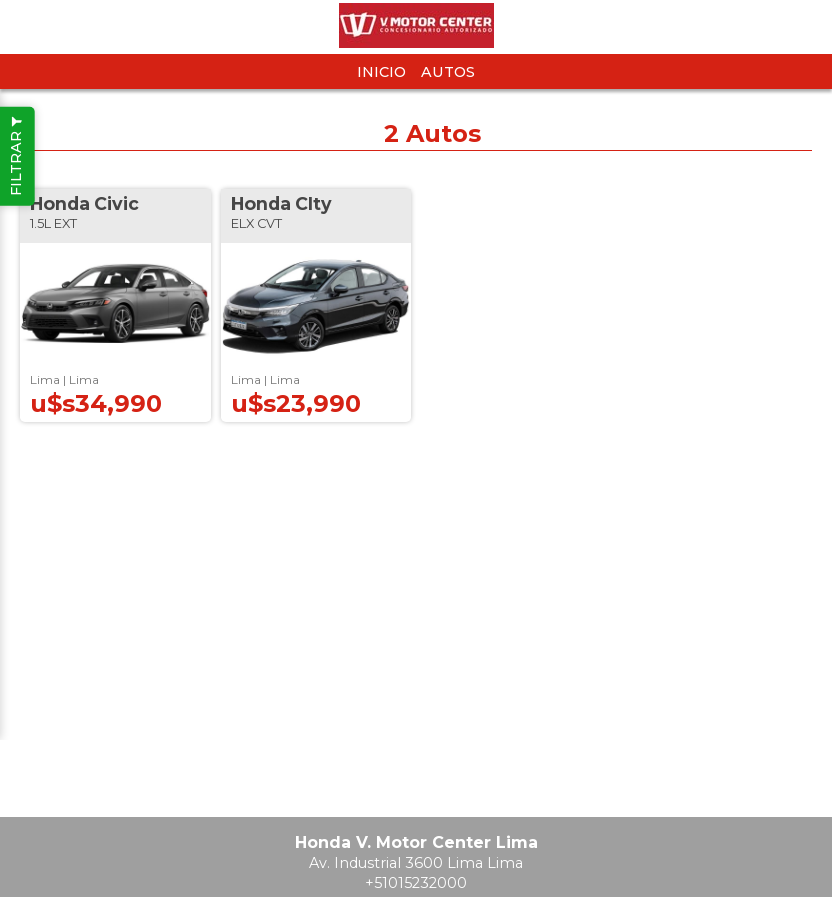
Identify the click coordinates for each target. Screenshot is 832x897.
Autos (448, 72)
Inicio (381, 72)
